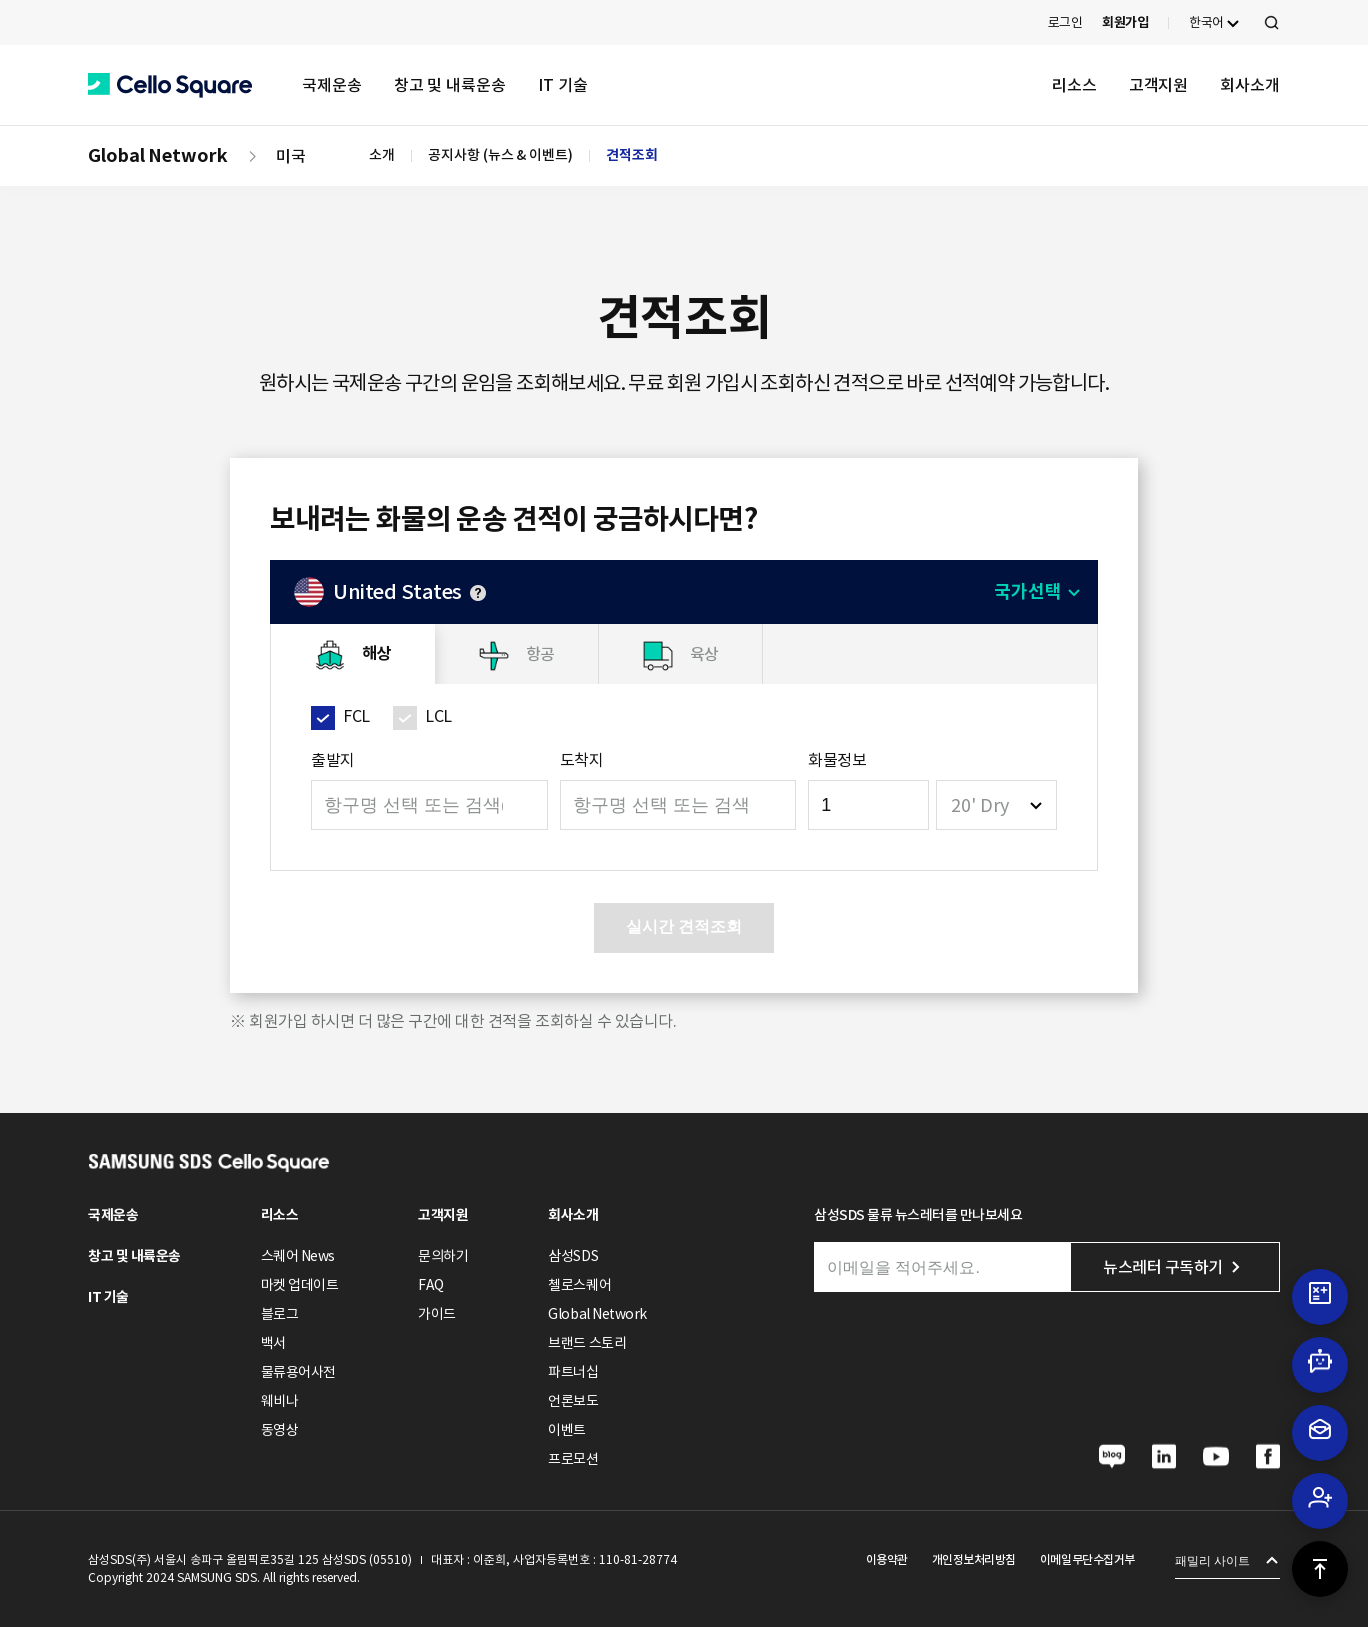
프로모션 (573, 1459)
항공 (540, 654)
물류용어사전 (298, 1372)
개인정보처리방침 (974, 1559)
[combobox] (996, 805)
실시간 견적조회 (684, 926)
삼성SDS (573, 1256)
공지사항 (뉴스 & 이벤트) (500, 155)
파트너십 (573, 1372)
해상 (376, 653)
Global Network (158, 155)
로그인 (1065, 22)
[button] (170, 85)
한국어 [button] (1206, 22)
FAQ (431, 1285)
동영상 (280, 1430)
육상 (704, 654)
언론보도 (573, 1401)
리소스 (1074, 85)
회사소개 (1250, 85)
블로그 (280, 1314)
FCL (356, 716)
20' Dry (980, 805)
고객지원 (1159, 85)
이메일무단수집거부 (1087, 1559)
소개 (382, 155)
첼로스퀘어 (579, 1285)
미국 (291, 156)
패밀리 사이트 (1212, 1561)
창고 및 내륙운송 (450, 85)
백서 (273, 1343)
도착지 (582, 760)
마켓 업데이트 (300, 1285)
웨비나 (280, 1401)
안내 (478, 593)
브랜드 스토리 (587, 1343)
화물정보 (837, 760)
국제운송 (332, 85)
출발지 (333, 760)
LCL (438, 716)
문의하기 (443, 1256)
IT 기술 (563, 85)
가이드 (437, 1314)
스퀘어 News (298, 1256)
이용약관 (887, 1559)
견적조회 (632, 155)
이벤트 (567, 1430)
